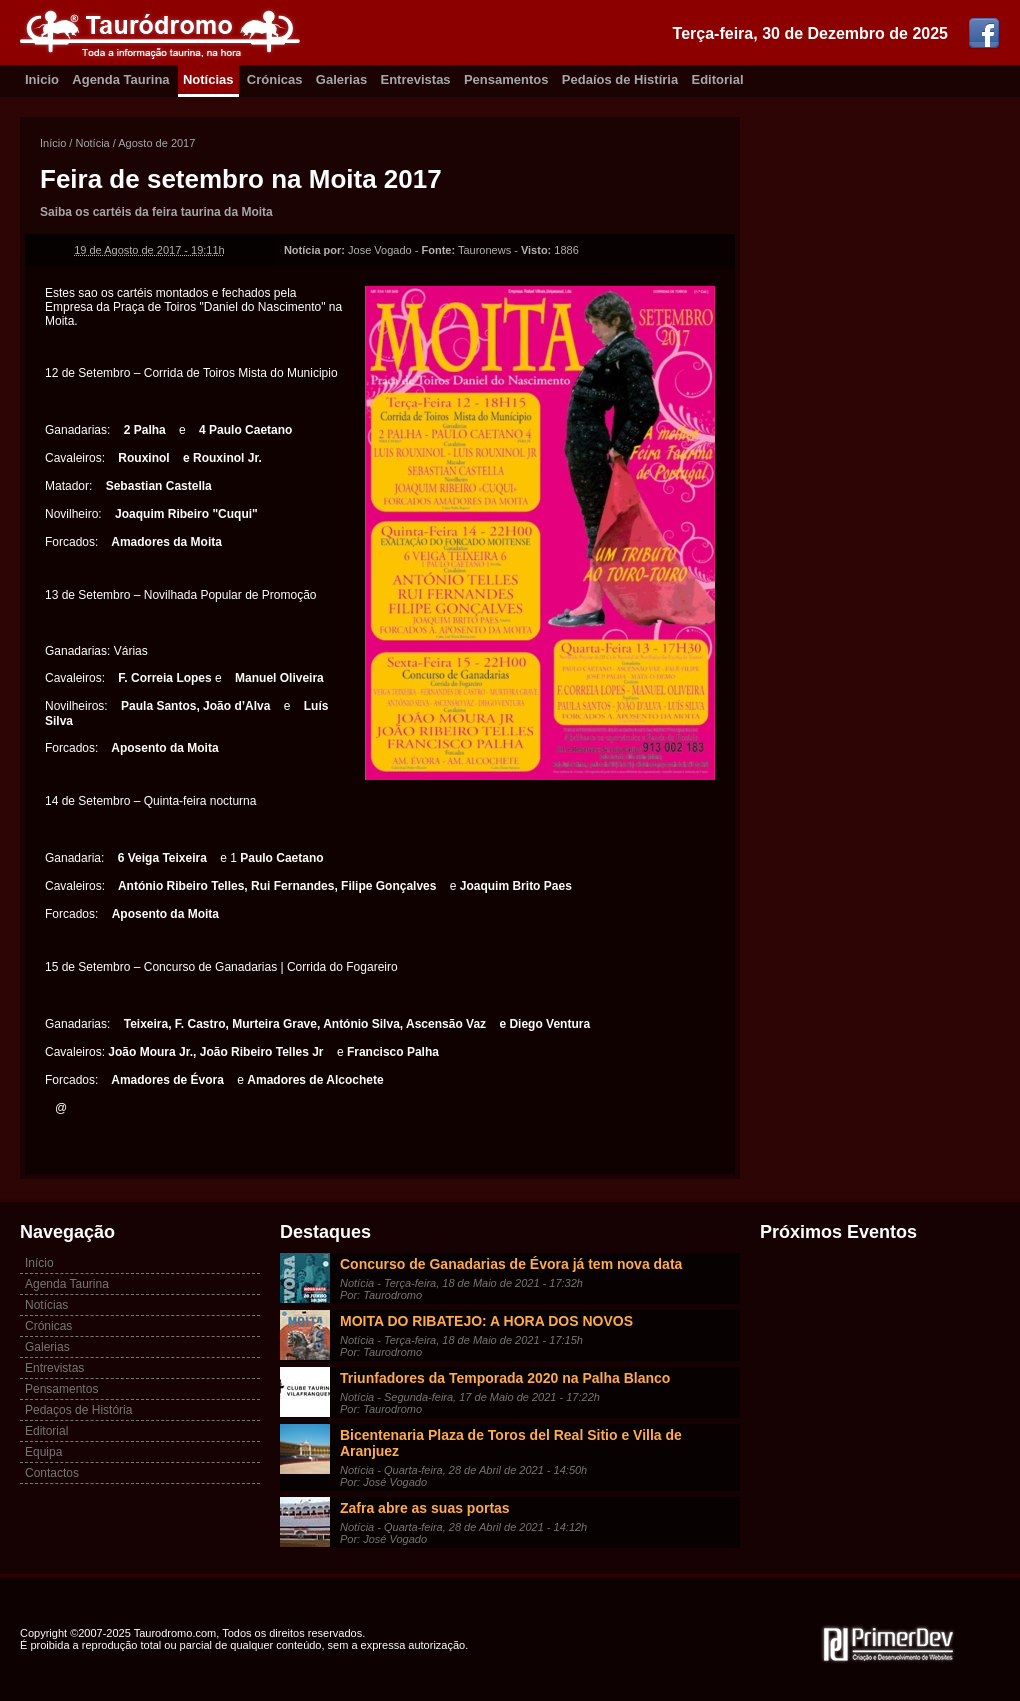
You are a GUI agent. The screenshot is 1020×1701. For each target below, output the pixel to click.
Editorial (718, 79)
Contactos (52, 1473)
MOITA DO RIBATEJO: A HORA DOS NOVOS (486, 1321)
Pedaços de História (78, 1410)
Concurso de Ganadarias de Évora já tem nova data (511, 1264)
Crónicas (275, 79)
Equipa (43, 1452)
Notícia (92, 143)
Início (53, 143)
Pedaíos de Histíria (620, 79)
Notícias (208, 79)
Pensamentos (506, 79)
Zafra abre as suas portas (425, 1508)
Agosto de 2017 (156, 143)
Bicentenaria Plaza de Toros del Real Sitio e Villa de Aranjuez (511, 1443)
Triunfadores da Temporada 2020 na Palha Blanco (505, 1378)
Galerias (341, 79)
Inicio (42, 79)
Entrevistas (416, 79)
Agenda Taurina (120, 79)
